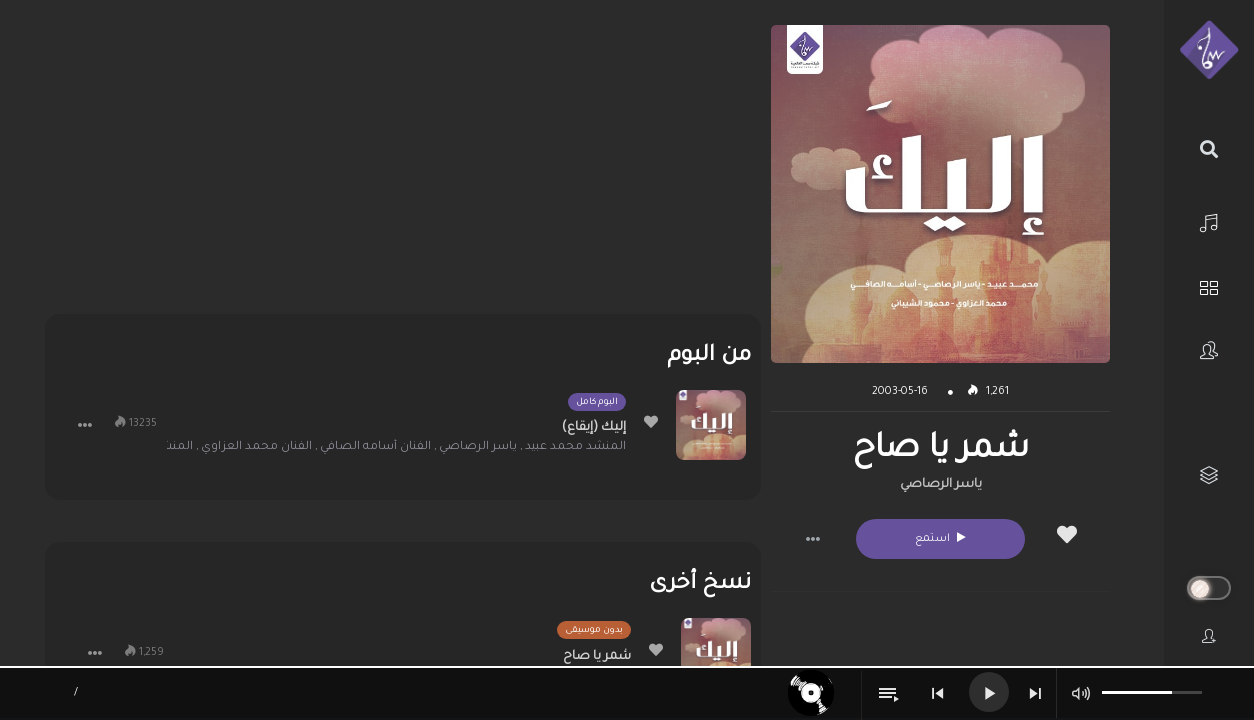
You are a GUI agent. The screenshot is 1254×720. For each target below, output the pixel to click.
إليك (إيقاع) (594, 428)
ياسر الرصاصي (941, 485)
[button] (813, 539)
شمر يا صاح (597, 657)
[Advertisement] (402, 165)
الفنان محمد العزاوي (256, 447)
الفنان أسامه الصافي (375, 447)
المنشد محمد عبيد (575, 447)
